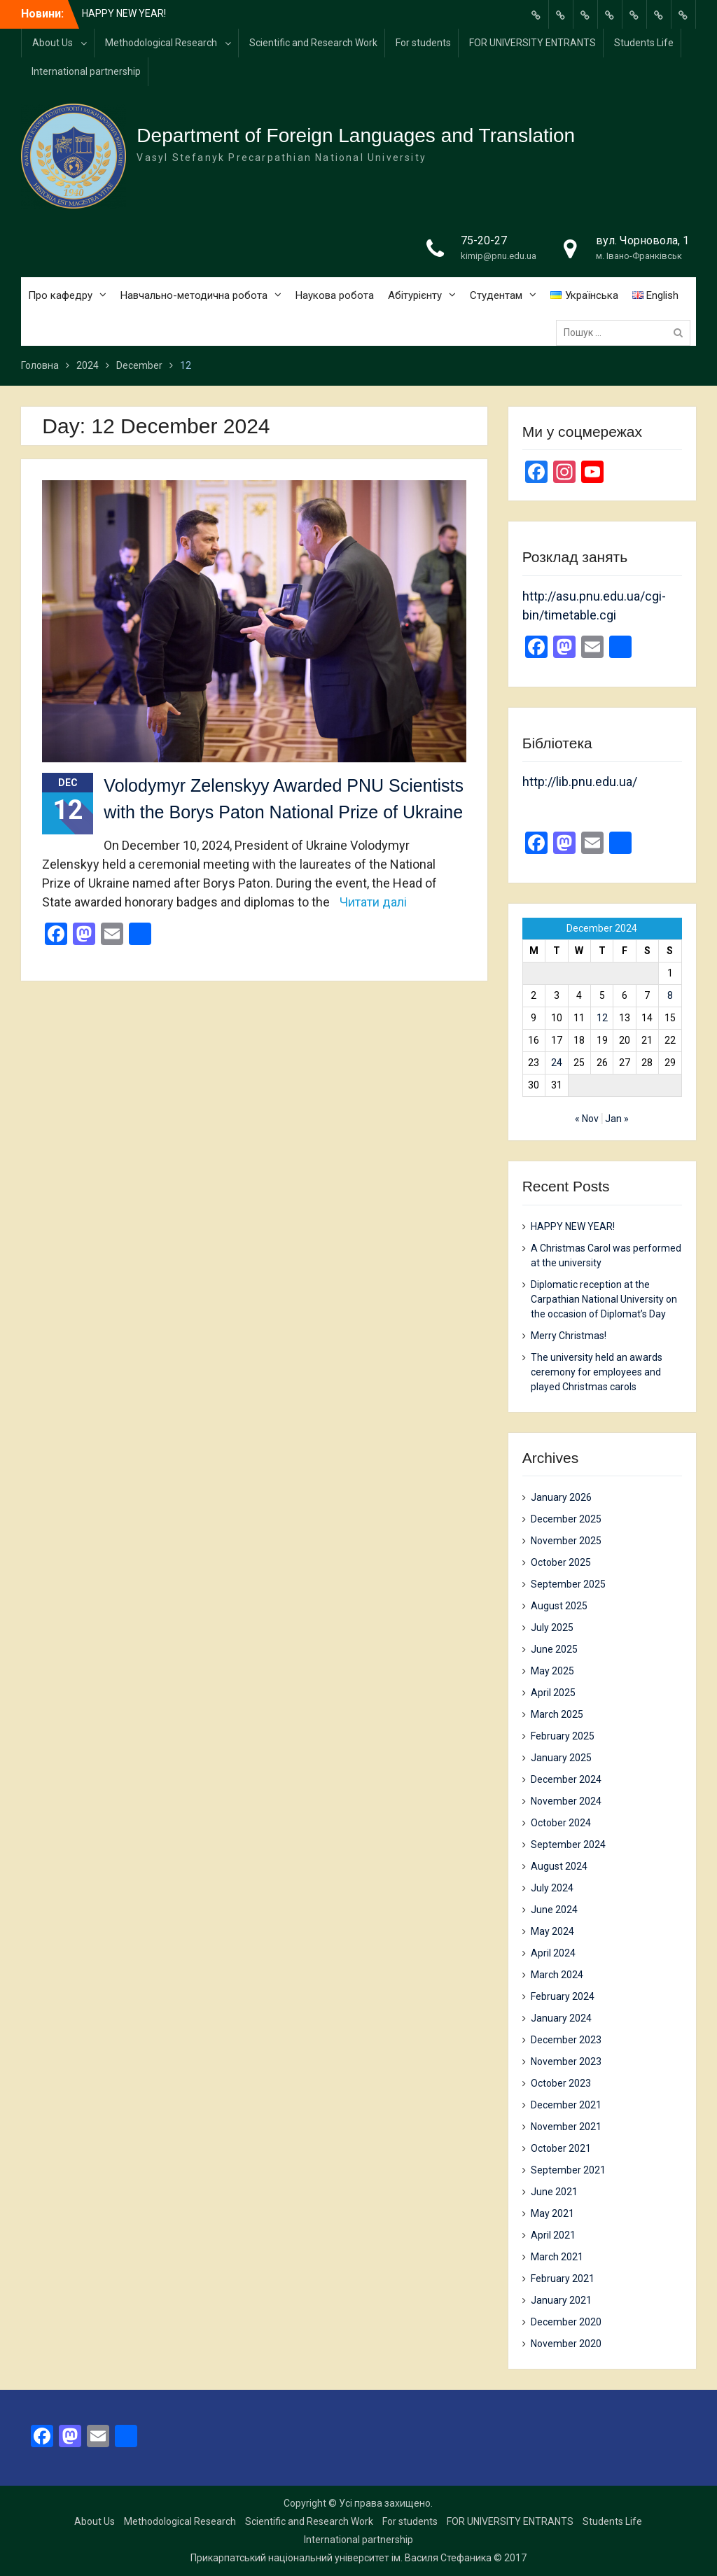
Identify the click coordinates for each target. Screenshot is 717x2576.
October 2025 (561, 1562)
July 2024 (552, 1887)
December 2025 (566, 1519)
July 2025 (552, 1627)
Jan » (617, 1118)
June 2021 (554, 2191)
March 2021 (557, 2256)
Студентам (496, 295)
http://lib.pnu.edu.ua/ (579, 781)
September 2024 (568, 1844)
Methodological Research (161, 42)
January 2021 (561, 2300)
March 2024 (557, 1974)
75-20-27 (484, 240)
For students (423, 42)
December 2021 (566, 2104)
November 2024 (566, 1801)
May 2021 (552, 2213)
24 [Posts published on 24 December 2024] (556, 1062)
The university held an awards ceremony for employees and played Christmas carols (596, 1372)
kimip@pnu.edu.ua (498, 256)
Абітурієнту (415, 295)
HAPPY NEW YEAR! (124, 13)
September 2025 (568, 1584)
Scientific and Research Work (313, 42)
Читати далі (373, 902)
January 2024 (561, 2018)
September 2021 (568, 2170)
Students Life (644, 42)
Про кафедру (60, 295)
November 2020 (566, 2343)
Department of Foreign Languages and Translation (356, 135)
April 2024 (553, 1953)
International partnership (86, 71)
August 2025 (559, 1605)
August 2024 (559, 1866)
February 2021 (562, 2278)
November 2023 (566, 2061)
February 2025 (562, 1736)
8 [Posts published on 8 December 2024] (670, 995)
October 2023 (561, 2083)
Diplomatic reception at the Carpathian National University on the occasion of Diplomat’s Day (604, 1299)
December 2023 (566, 2039)
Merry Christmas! (568, 1335)
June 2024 (554, 1909)
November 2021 (566, 2126)
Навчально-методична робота (193, 295)
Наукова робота (334, 295)
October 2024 (561, 1822)
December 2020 (566, 2322)
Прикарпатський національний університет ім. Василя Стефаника (341, 2557)
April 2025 (553, 1692)
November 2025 (566, 1540)
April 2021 (553, 2235)
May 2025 (552, 1670)
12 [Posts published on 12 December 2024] (602, 1017)
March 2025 (557, 1714)
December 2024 (566, 1779)
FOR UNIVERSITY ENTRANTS (532, 42)
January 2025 (561, 1757)
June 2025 (554, 1649)
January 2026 (561, 1497)
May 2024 (552, 1931)
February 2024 (562, 1996)
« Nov (587, 1118)
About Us (52, 42)
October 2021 (561, 2148)
